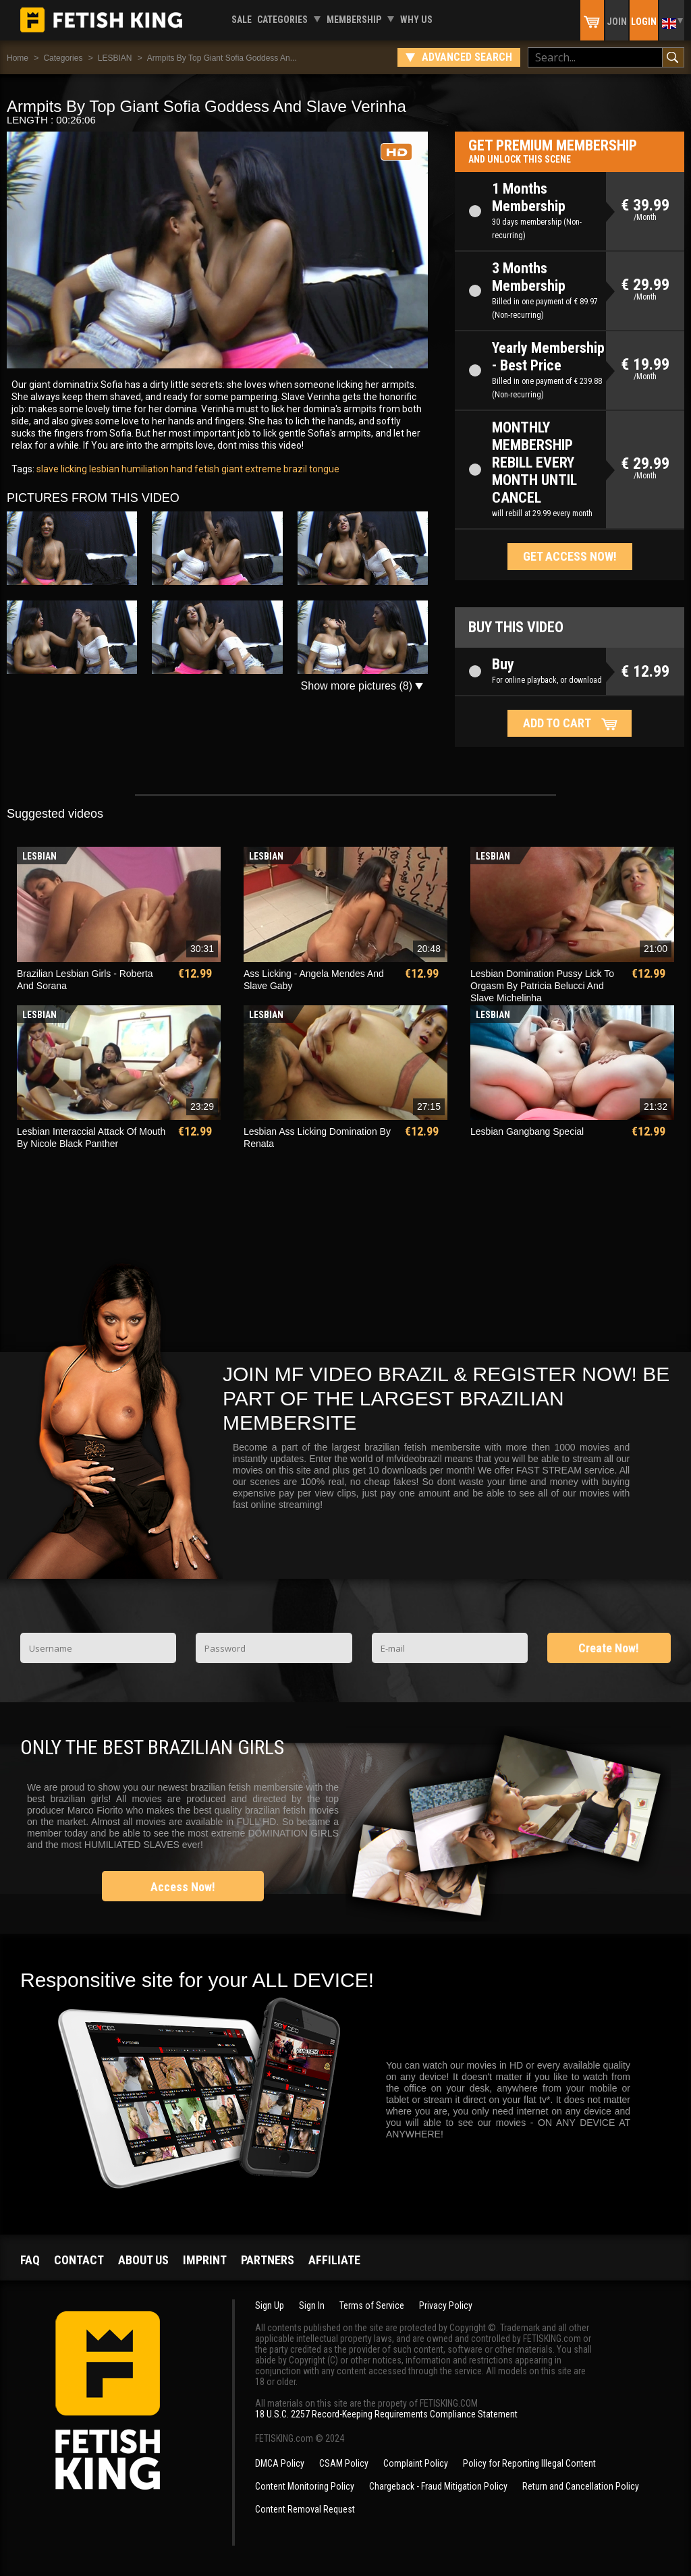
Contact (79, 2260)
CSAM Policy (343, 2463)
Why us (416, 19)
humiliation (144, 469)
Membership (354, 19)
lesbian (103, 469)
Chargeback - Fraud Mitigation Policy (438, 2486)
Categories (282, 19)
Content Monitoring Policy (304, 2486)
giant (231, 469)
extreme (262, 469)
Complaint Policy (415, 2463)
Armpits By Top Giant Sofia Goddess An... (222, 58)
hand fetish (194, 469)
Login (644, 21)
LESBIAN (115, 58)
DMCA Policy (279, 2463)
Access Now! (182, 1887)
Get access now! (570, 556)
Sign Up (269, 2305)
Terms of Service (371, 2305)
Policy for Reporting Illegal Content (529, 2463)
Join (617, 21)
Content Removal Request (305, 2509)
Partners (267, 2260)
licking (73, 469)
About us (143, 2260)
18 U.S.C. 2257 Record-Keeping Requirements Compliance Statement (386, 2414)
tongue (323, 469)
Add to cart (557, 723)
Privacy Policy (445, 2305)
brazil (294, 469)
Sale (241, 19)
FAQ (30, 2260)
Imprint (205, 2260)
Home (17, 58)
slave (47, 469)
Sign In (312, 2305)
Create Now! (608, 1648)
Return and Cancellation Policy (580, 2486)
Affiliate (334, 2260)
